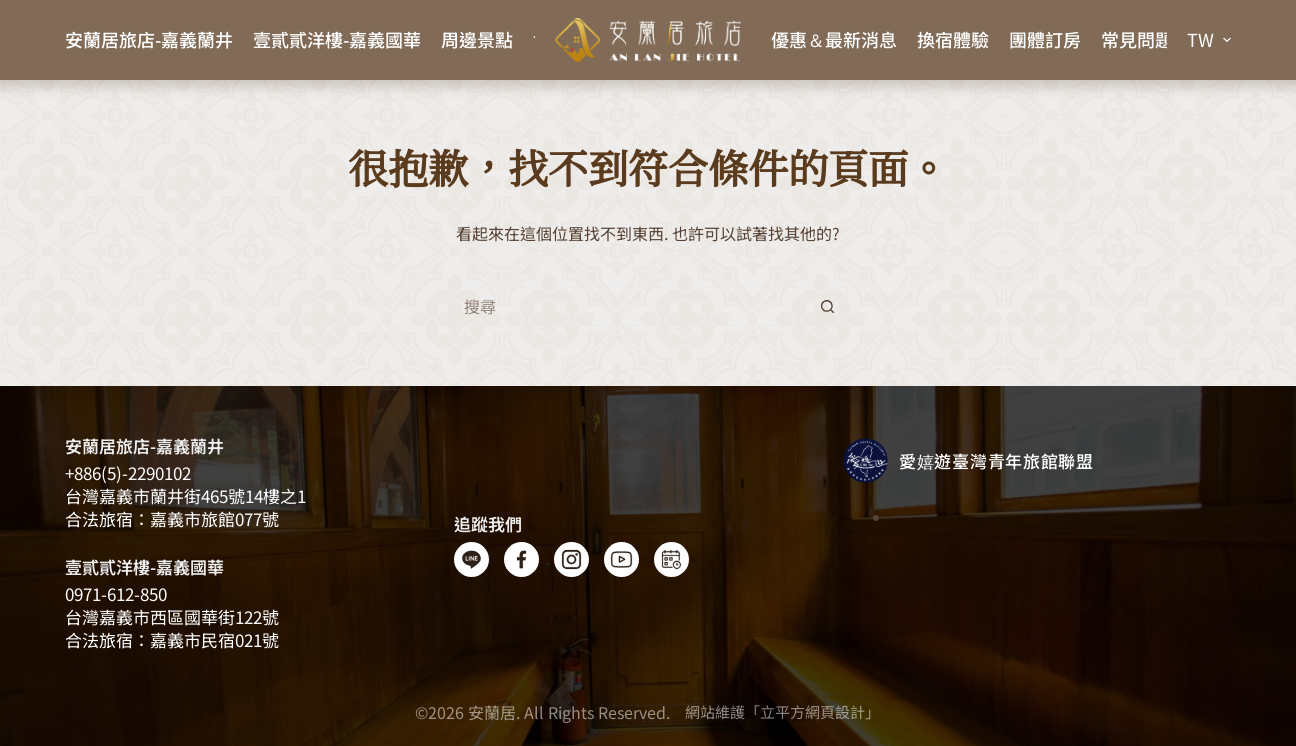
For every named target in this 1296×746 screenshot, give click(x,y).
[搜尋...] (628, 306)
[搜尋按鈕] (828, 306)
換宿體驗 (953, 39)
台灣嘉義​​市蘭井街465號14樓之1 (185, 495)
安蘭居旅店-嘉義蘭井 (149, 39)
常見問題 (1137, 39)
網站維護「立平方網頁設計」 (782, 711)
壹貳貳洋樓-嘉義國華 (337, 39)
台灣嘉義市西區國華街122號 (172, 616)
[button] (1209, 40)
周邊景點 (477, 39)
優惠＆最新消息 (834, 39)
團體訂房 (1045, 39)
